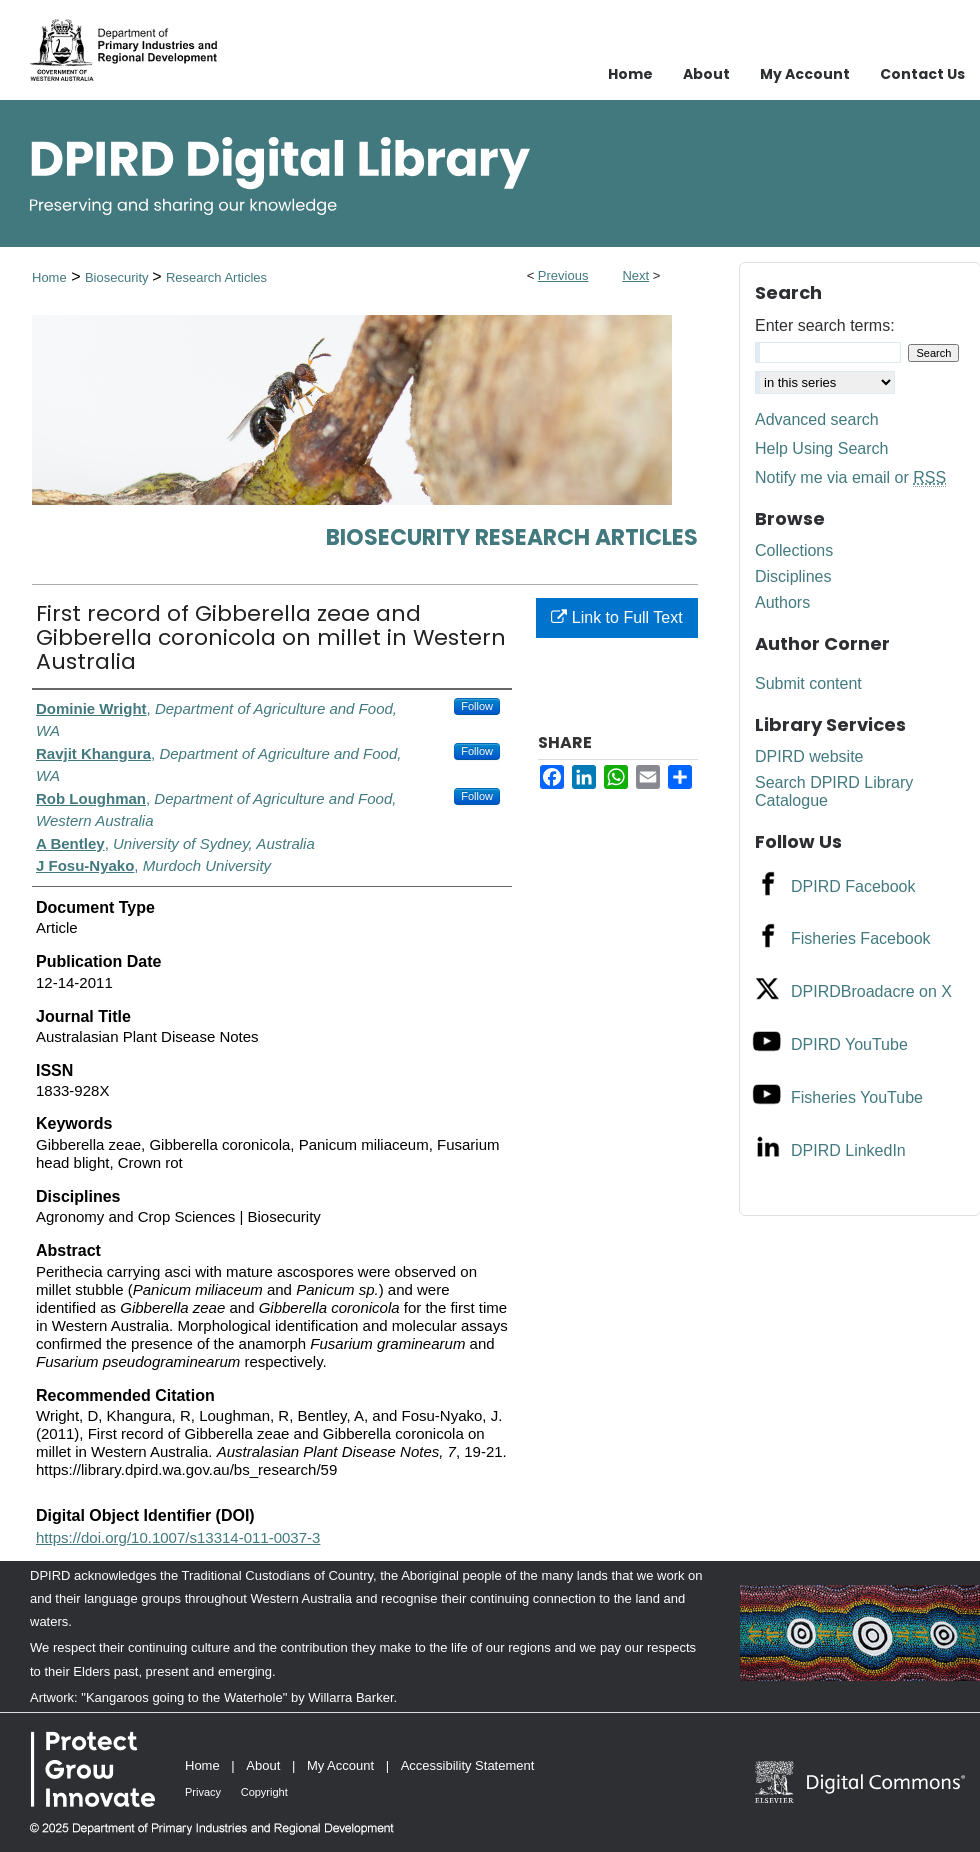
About (263, 1765)
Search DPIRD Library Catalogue (834, 791)
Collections (794, 550)
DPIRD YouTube (849, 1044)
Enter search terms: (825, 325)
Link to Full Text (616, 617)
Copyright (264, 1792)
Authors (782, 602)
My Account (340, 1765)
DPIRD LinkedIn (848, 1150)
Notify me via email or (850, 478)
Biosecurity (118, 277)
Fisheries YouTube (857, 1097)
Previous (563, 275)
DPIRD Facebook (853, 886)
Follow (477, 706)
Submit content (808, 683)
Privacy (203, 1792)
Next (635, 275)
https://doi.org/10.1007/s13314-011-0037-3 (178, 1537)
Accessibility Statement (468, 1765)
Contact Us (922, 74)
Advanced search (817, 419)
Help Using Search (821, 448)
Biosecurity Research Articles (512, 537)
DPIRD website (809, 756)
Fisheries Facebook (861, 938)
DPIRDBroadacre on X (871, 991)
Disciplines (793, 576)
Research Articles (216, 277)
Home (49, 277)
